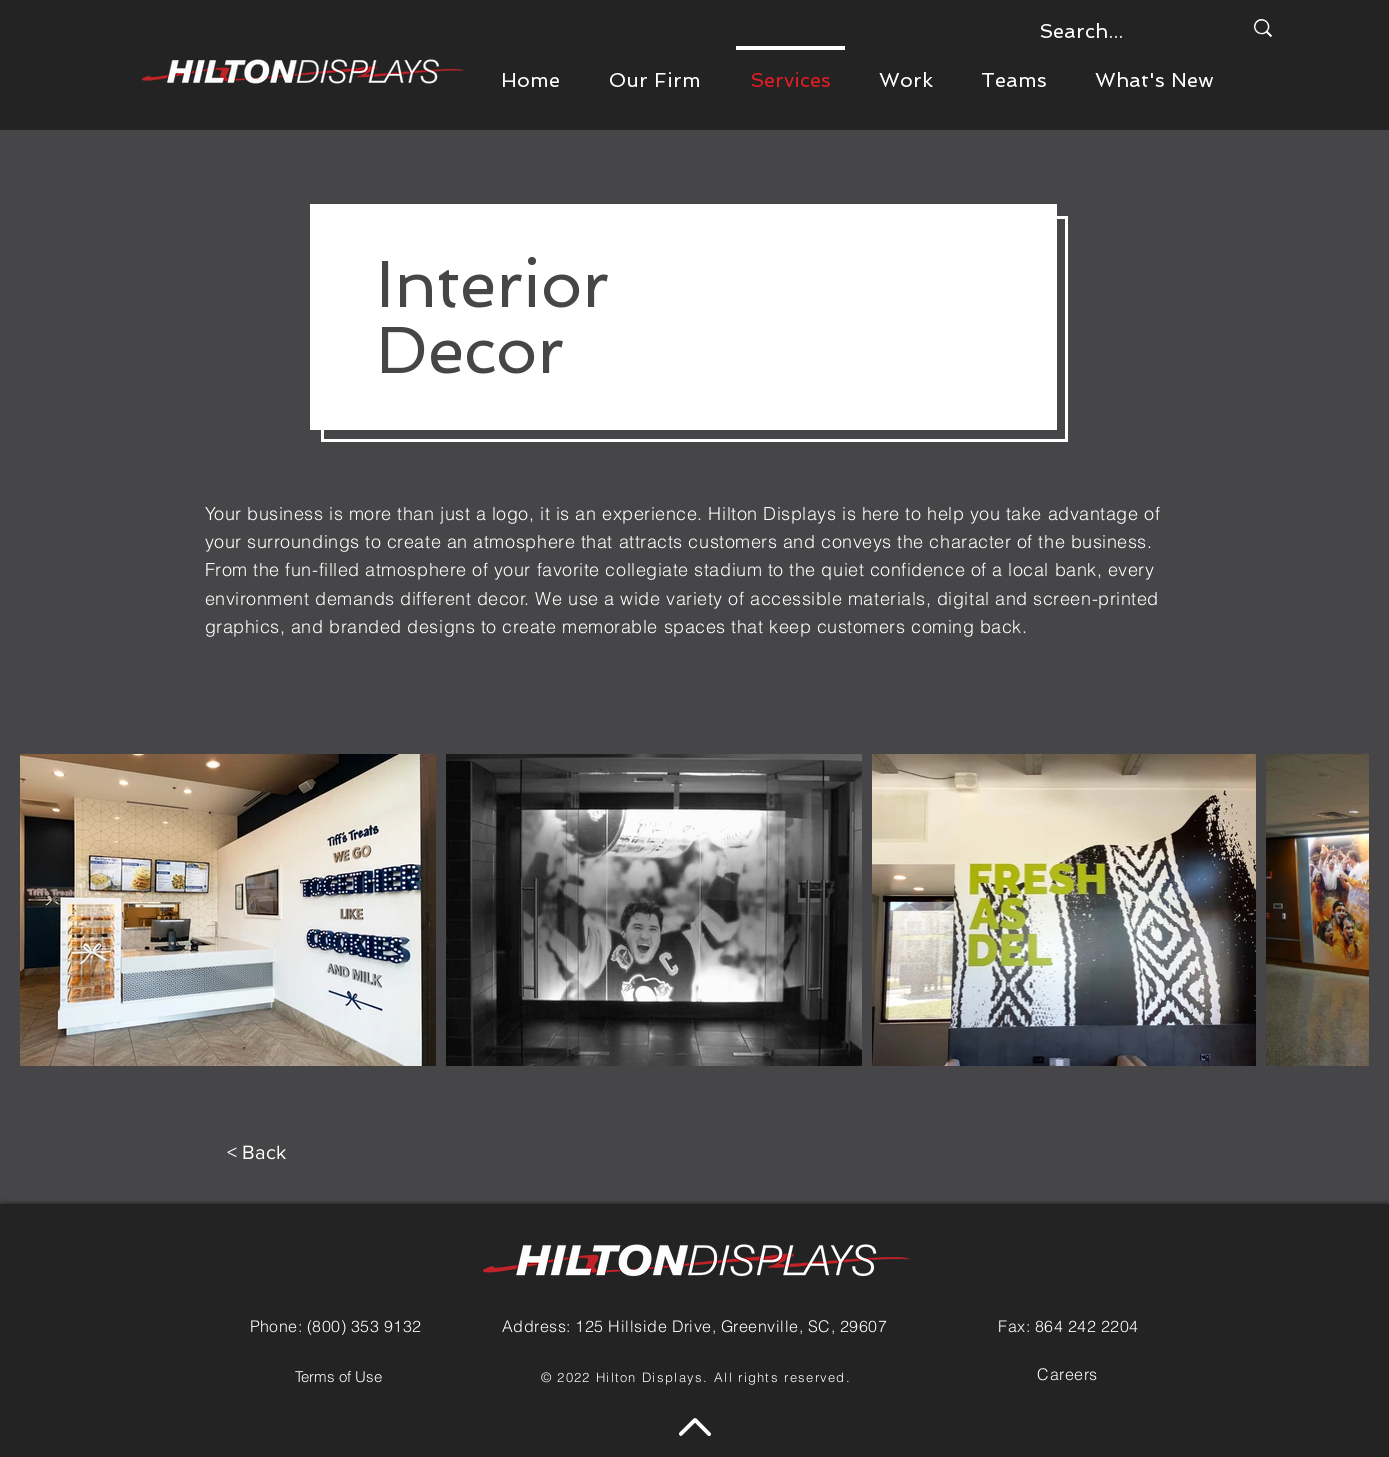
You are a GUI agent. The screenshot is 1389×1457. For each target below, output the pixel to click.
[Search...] (1125, 31)
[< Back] (256, 1152)
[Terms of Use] (339, 1376)
